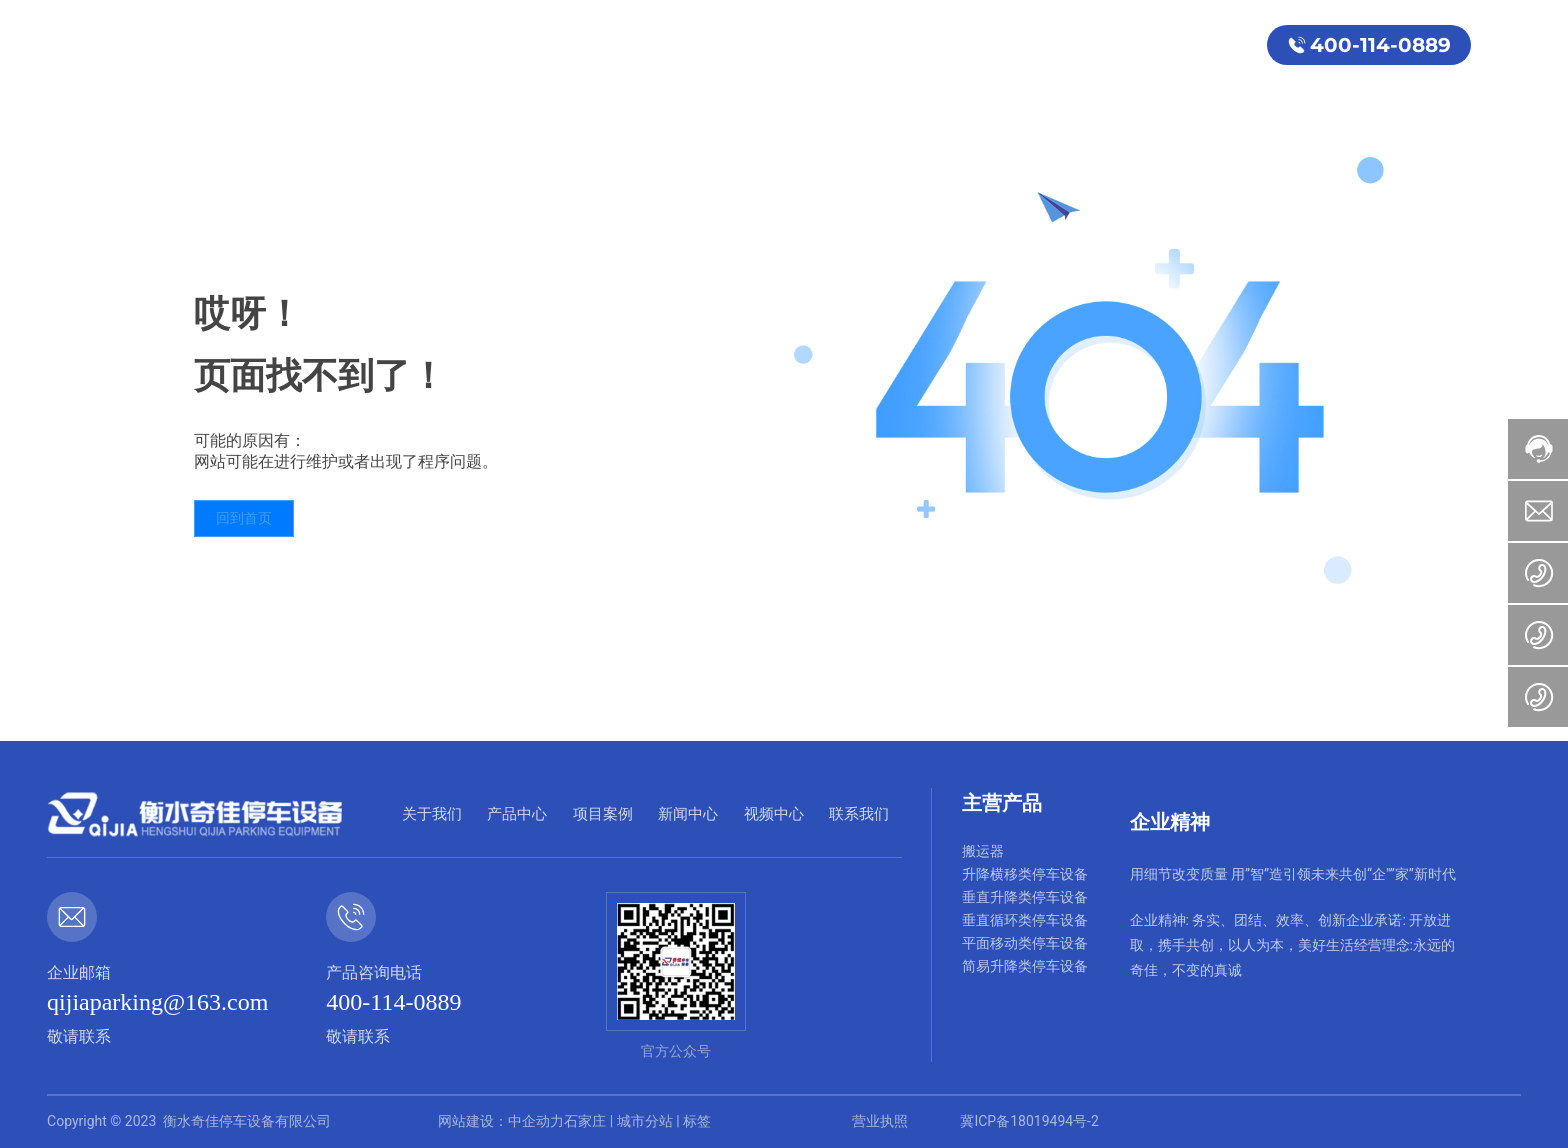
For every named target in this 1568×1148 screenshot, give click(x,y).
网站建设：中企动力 (501, 1121)
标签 (697, 1121)
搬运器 (983, 851)
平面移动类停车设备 (1025, 943)
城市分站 (645, 1121)
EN (1496, 44)
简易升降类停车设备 (1025, 966)
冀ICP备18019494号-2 (1029, 1121)
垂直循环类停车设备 (1025, 920)
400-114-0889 (1380, 45)
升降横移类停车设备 (1025, 874)
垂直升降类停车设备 (1025, 897)
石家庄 (585, 1121)
